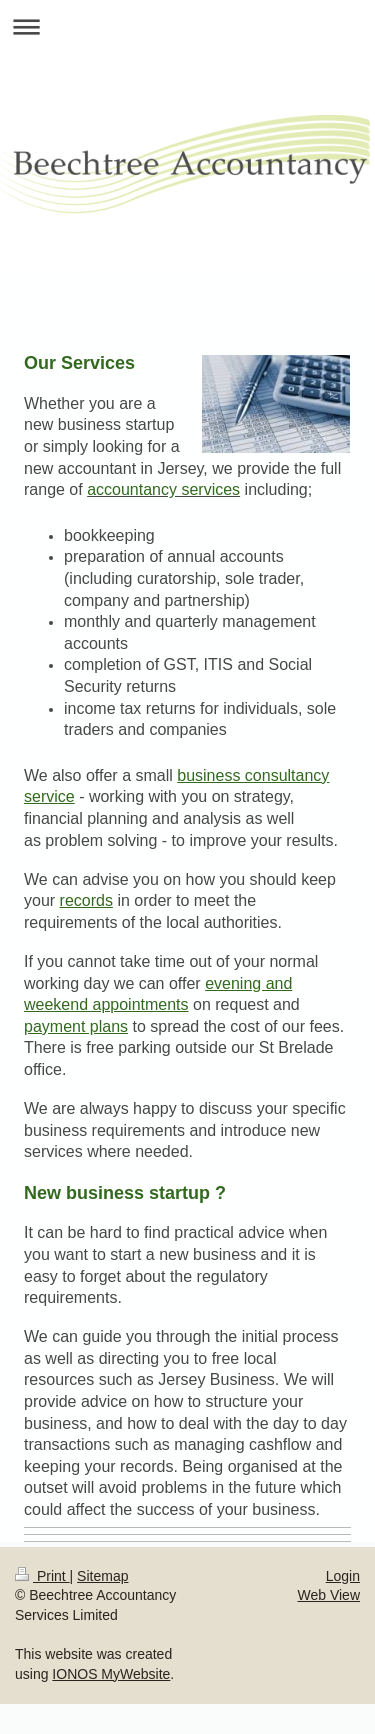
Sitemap (102, 1576)
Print (42, 1576)
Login (343, 1576)
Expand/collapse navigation (187, 26)
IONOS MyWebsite (111, 1674)
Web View (328, 1595)
